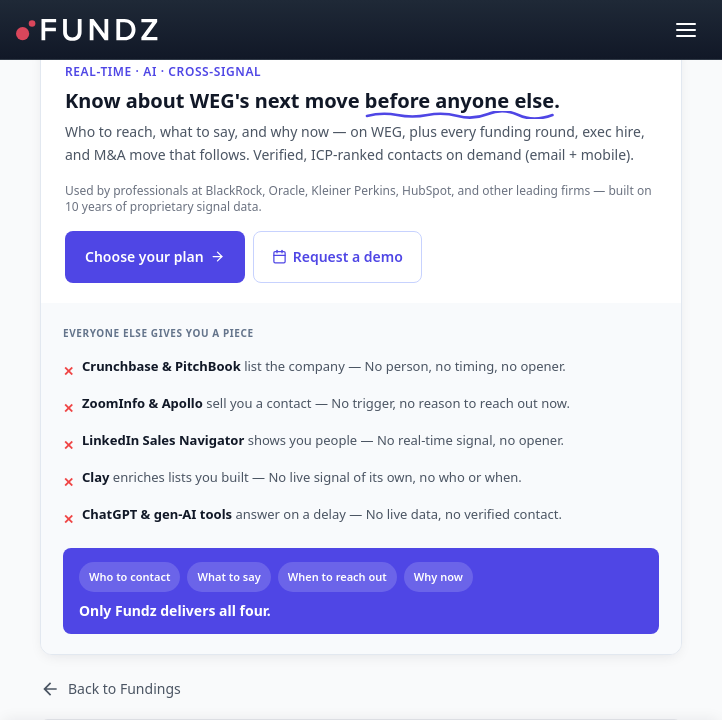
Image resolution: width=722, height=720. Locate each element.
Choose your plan (155, 256)
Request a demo (337, 256)
